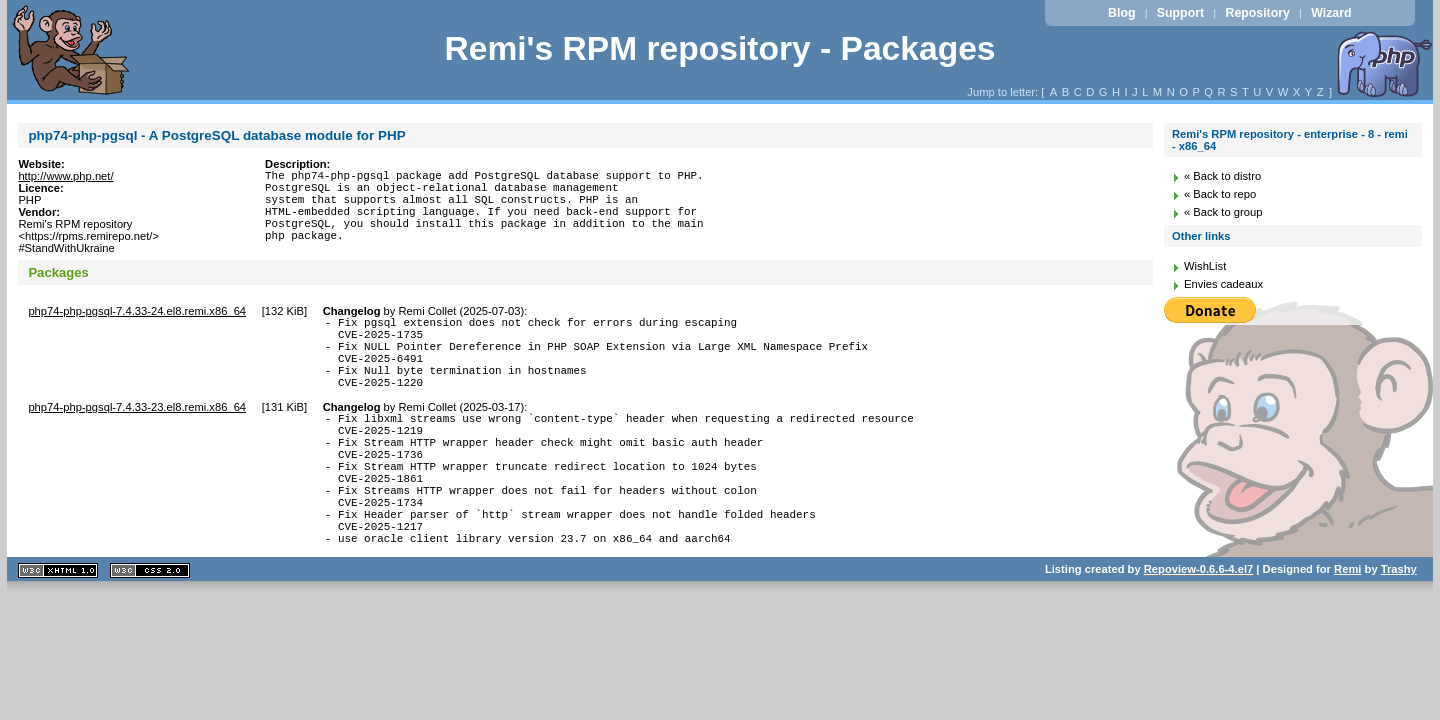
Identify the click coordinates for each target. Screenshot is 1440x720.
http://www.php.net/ (65, 176)
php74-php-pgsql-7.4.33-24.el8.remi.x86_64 (137, 317)
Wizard (1331, 13)
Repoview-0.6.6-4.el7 (1198, 626)
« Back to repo (1220, 194)
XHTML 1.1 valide (58, 627)
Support (1180, 13)
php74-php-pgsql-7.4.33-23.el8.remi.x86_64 (137, 431)
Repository (1258, 13)
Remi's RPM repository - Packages (719, 48)
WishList (1205, 266)
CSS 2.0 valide (150, 627)
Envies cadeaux (1223, 284)
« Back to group (1223, 212)
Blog (1121, 13)
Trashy (1399, 626)
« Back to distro (1222, 176)
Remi (1347, 626)
